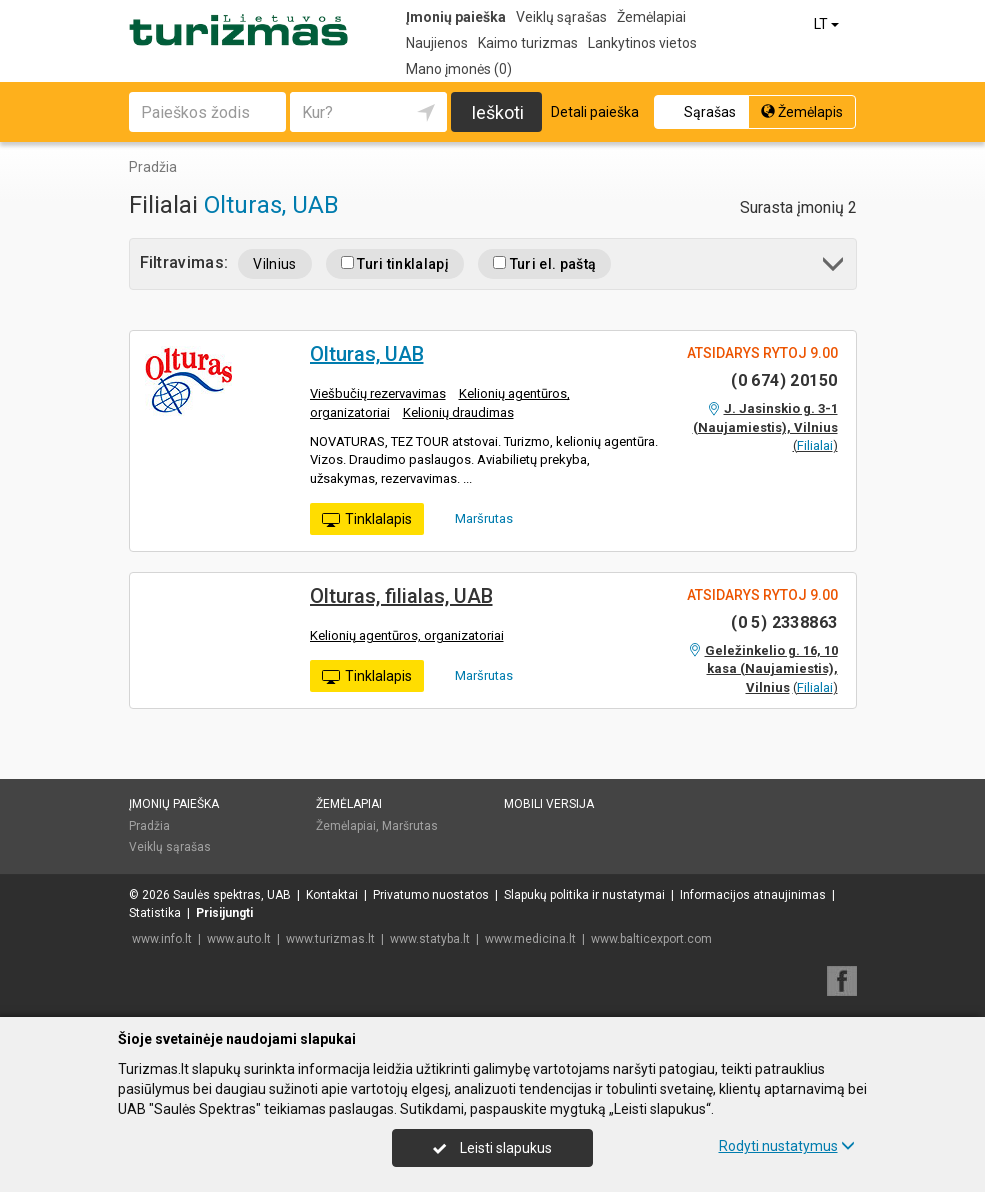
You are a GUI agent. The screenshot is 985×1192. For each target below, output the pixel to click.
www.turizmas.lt (330, 939)
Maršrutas (477, 518)
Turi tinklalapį (395, 264)
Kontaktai (332, 895)
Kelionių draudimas (458, 412)
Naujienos (437, 43)
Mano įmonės (459, 69)
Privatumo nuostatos (431, 895)
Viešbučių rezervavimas (378, 393)
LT (828, 24)
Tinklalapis (367, 520)
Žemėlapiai (651, 17)
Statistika (155, 913)
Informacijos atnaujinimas (753, 895)
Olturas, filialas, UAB (401, 596)
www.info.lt (162, 939)
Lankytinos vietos (642, 43)
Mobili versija (549, 804)
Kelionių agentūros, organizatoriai (407, 635)
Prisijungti (224, 913)
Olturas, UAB (271, 205)
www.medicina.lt (530, 939)
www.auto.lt (239, 939)
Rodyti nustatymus (787, 1146)
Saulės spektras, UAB (232, 895)
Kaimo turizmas (528, 43)
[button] (834, 267)
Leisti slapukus (492, 1148)
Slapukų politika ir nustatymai (584, 895)
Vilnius (274, 264)
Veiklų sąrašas (561, 17)
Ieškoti (497, 112)
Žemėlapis (802, 112)
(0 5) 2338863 (784, 622)
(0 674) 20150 (784, 380)
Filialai (815, 445)
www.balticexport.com (651, 939)
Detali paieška (595, 112)
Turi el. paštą (544, 264)
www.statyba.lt (430, 939)
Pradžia (149, 826)
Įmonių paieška (456, 17)
